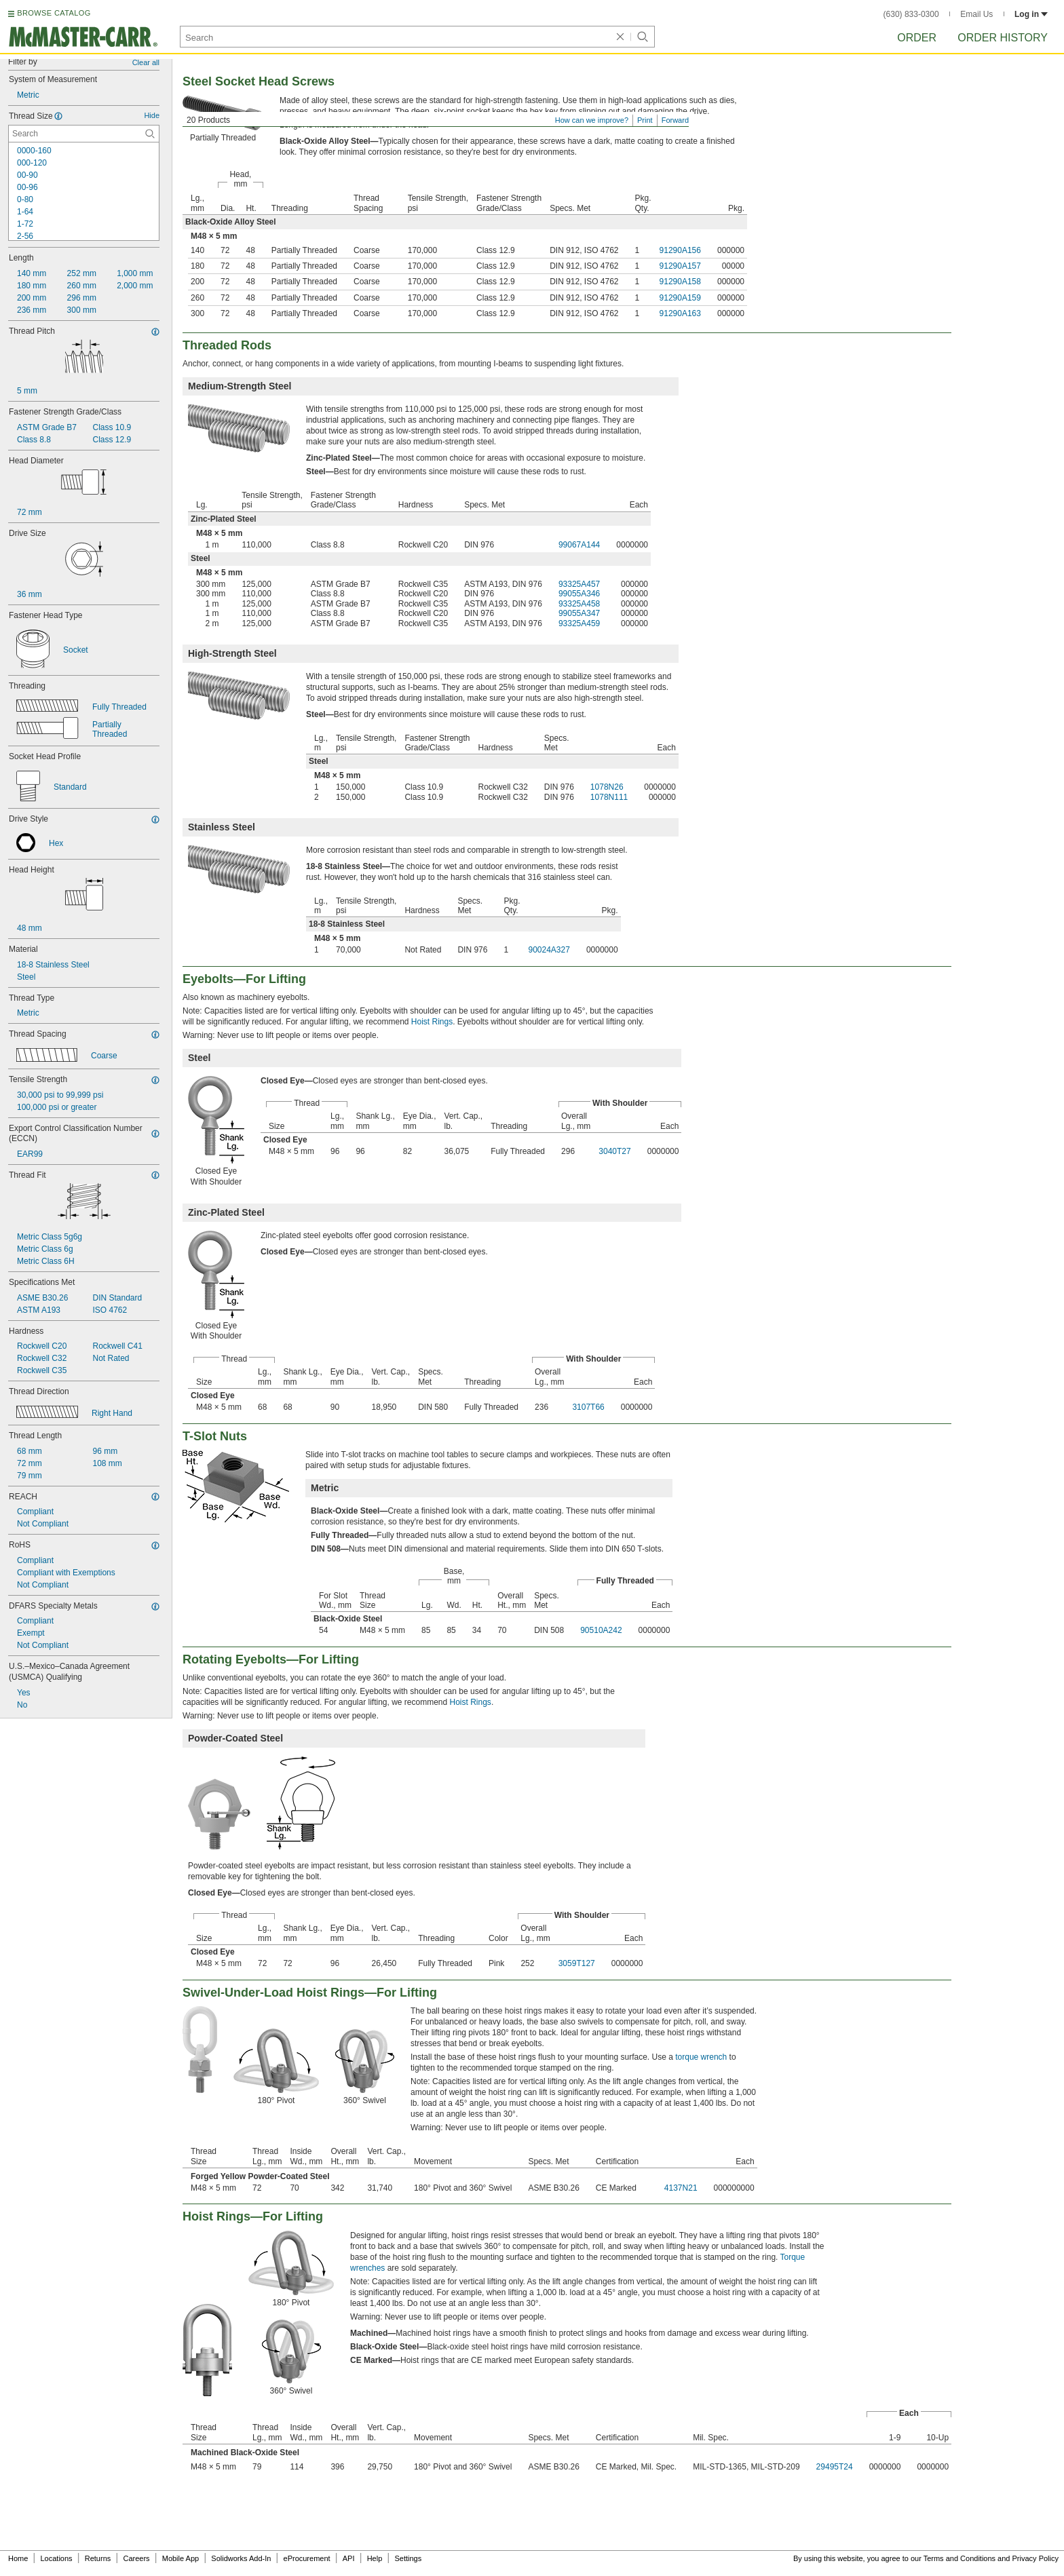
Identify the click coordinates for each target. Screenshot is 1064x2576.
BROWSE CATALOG (53, 13)
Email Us (976, 14)
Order (916, 37)
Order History (1002, 37)
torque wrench (701, 2057)
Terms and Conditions (959, 2558)
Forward (675, 120)
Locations (57, 2558)
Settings (407, 2558)
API (349, 2558)
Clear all (145, 62)
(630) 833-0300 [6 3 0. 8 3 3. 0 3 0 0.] (911, 14)
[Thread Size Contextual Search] (83, 133)
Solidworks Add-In (241, 2558)
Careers (136, 2558)
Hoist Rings (432, 1021)
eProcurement (307, 2558)
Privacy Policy (1035, 2558)
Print (645, 120)
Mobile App (180, 2558)
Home (18, 2558)
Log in (1031, 14)
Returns (98, 2558)
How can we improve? (591, 120)
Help (375, 2558)
